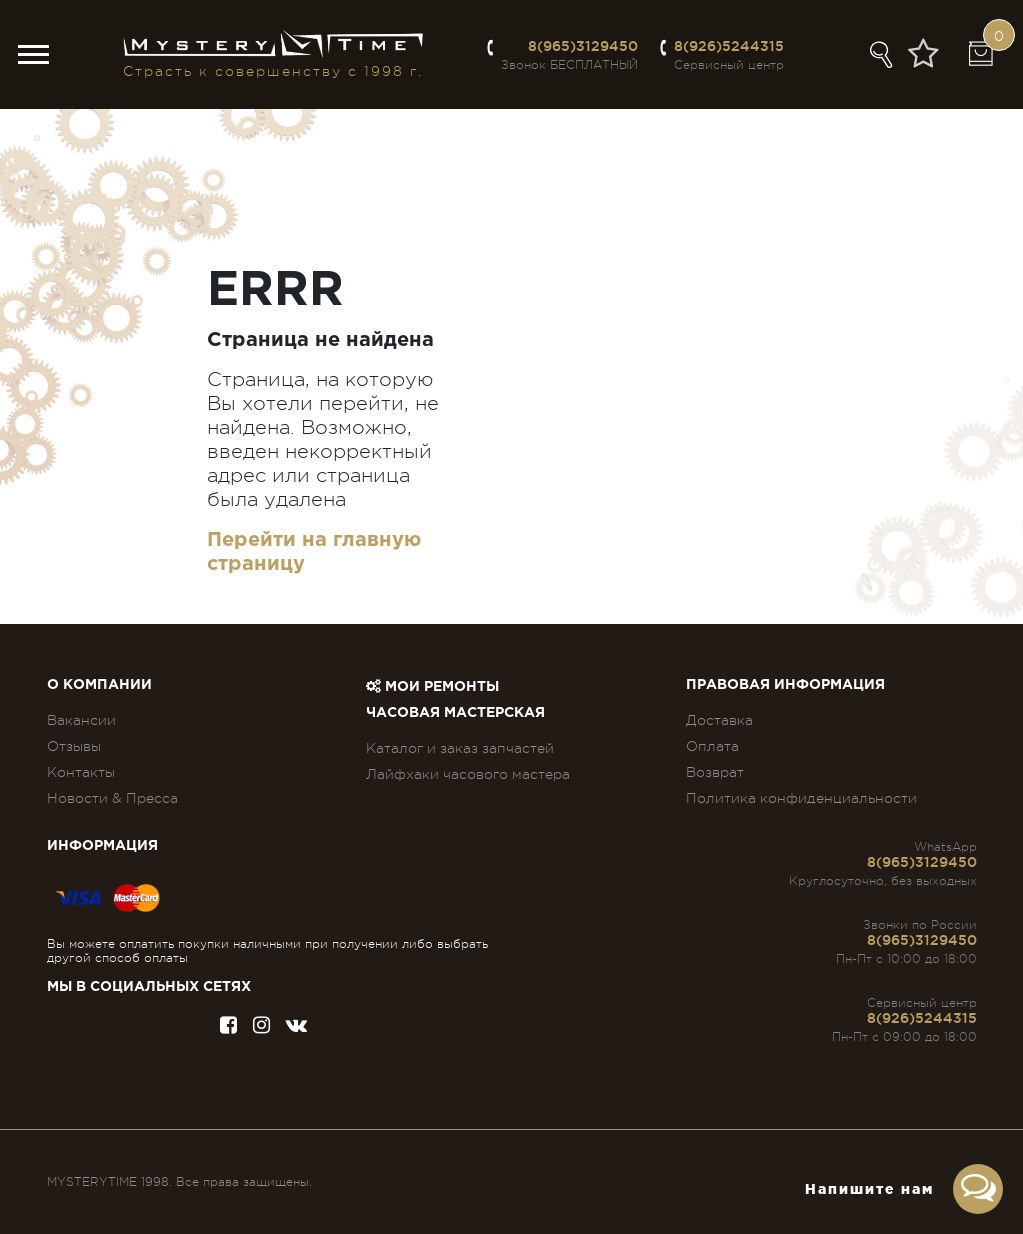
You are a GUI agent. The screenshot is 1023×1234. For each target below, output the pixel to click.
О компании (99, 685)
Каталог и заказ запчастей (460, 748)
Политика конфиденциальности (801, 798)
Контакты (81, 772)
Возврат (715, 772)
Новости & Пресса (112, 798)
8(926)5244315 (729, 46)
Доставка (719, 720)
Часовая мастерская (455, 713)
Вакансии (81, 720)
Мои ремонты (432, 687)
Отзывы (74, 746)
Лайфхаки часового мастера (468, 774)
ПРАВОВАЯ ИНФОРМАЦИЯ (785, 685)
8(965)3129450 (583, 46)
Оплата (712, 746)
